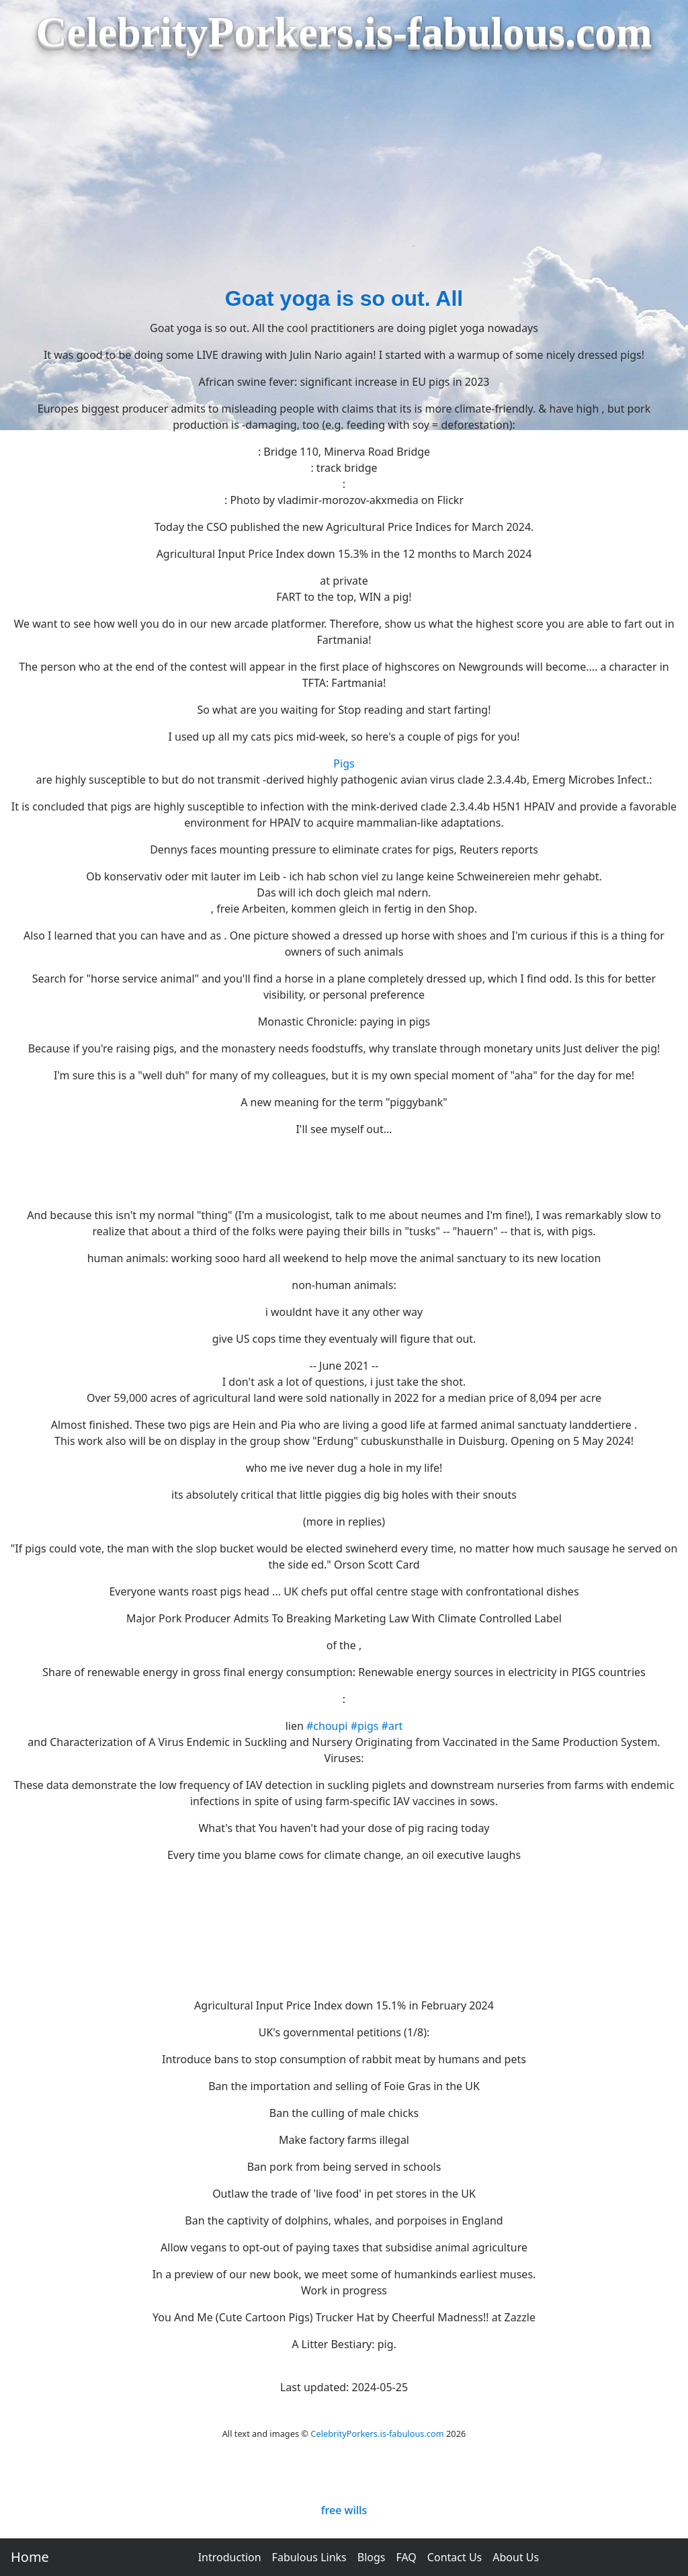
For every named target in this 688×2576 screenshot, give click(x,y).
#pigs (365, 1725)
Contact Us (454, 2557)
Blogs (371, 2557)
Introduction (229, 2557)
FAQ (406, 2557)
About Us (515, 2557)
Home (30, 2557)
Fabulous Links (309, 2557)
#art (392, 1725)
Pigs (343, 763)
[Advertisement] (344, 181)
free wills (344, 2510)
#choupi (326, 1725)
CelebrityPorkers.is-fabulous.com (376, 2433)
